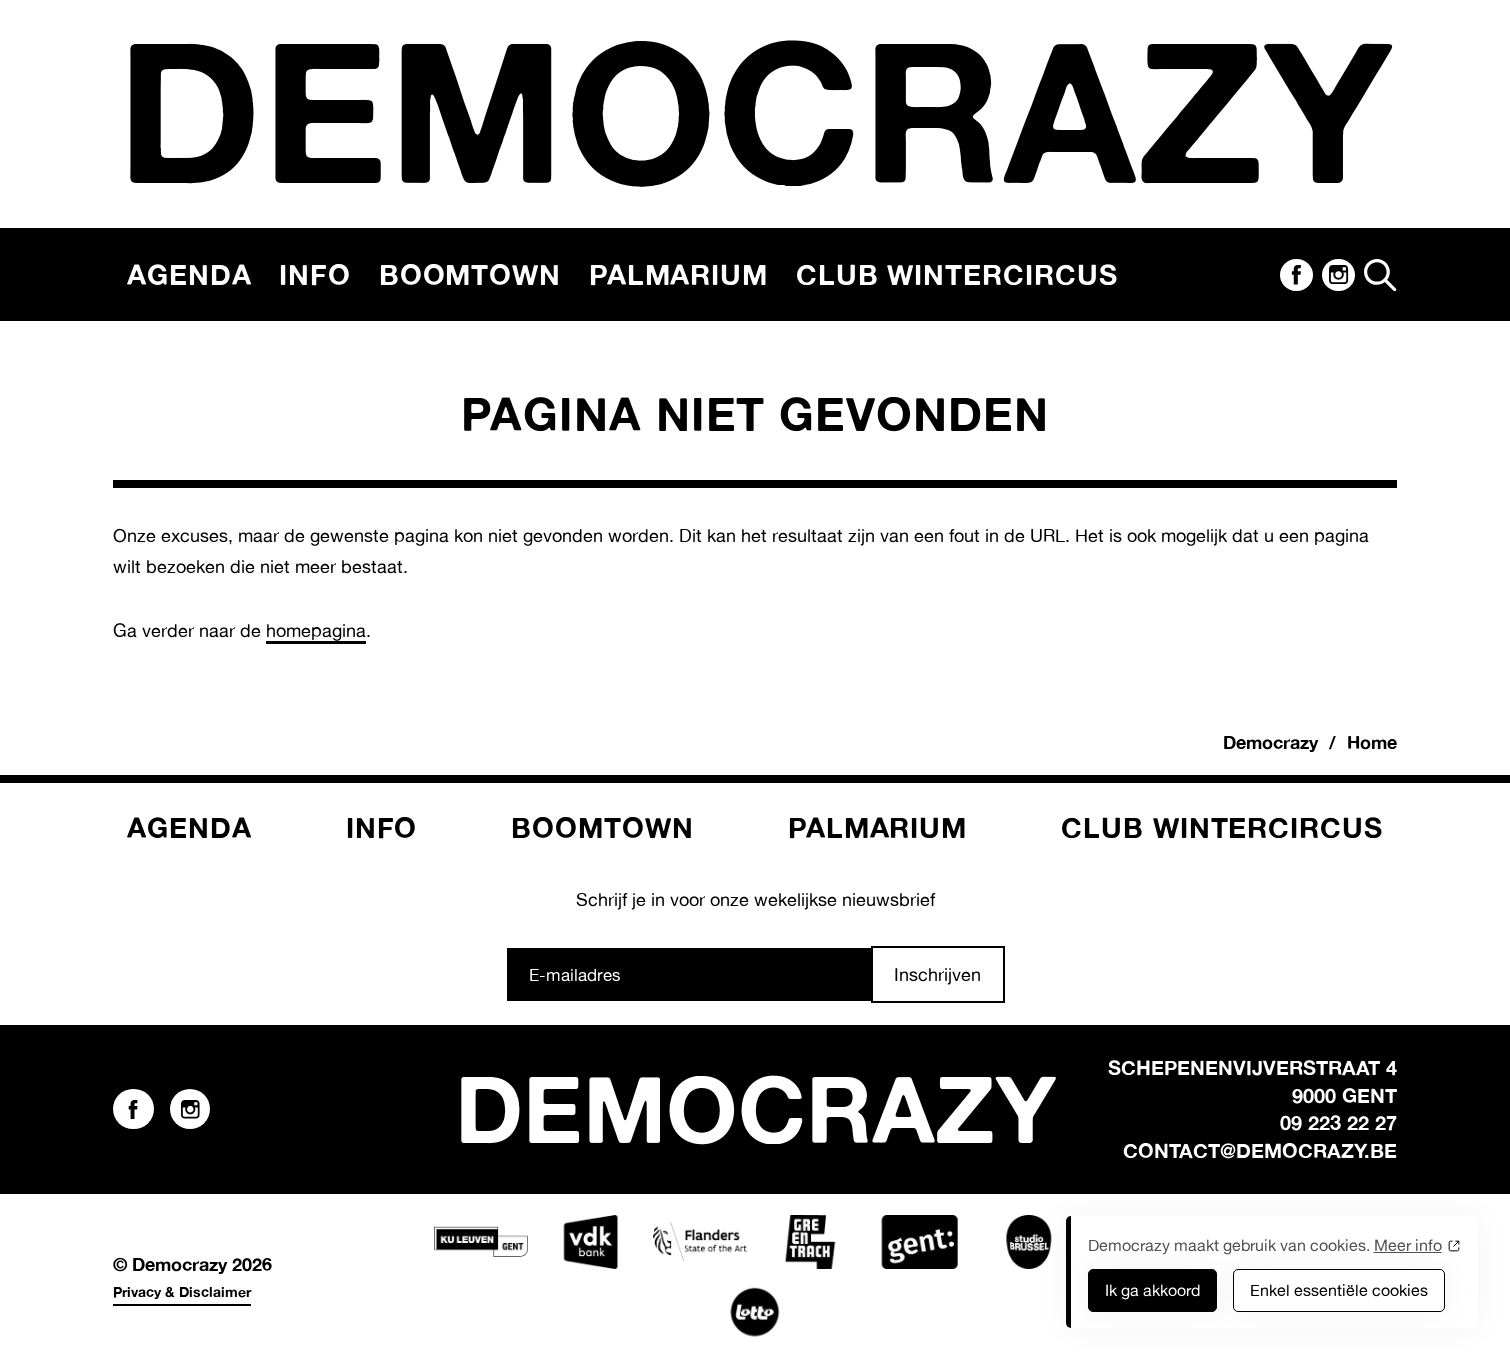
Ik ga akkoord (1152, 1290)
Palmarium (678, 274)
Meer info (1408, 1245)
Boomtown (470, 274)
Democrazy (1270, 742)
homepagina (316, 630)
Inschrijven (937, 974)
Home (1372, 742)
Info (315, 274)
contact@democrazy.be (1260, 1150)
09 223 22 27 (1338, 1122)
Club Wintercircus (957, 274)
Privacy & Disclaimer (182, 1292)
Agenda (189, 274)
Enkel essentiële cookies (1339, 1290)
